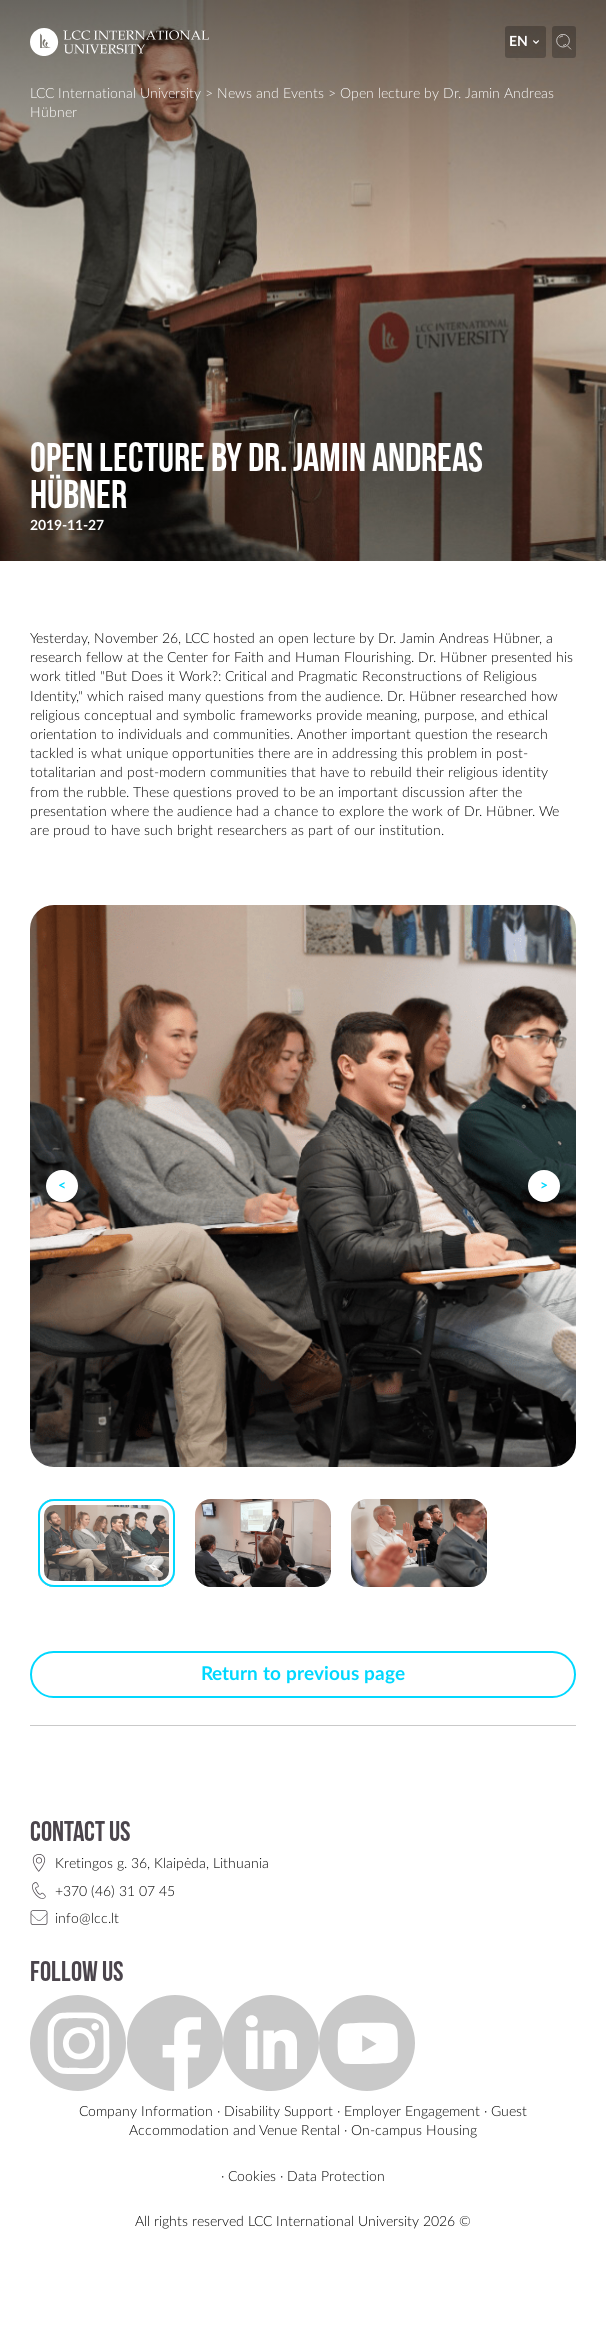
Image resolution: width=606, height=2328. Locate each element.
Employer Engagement (412, 2111)
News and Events (270, 93)
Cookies (252, 2176)
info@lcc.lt (87, 1918)
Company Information (146, 2111)
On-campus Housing (414, 2130)
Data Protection (336, 2176)
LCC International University (115, 93)
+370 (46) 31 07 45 (115, 1891)
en (525, 41)
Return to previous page (303, 1674)
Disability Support (278, 2111)
